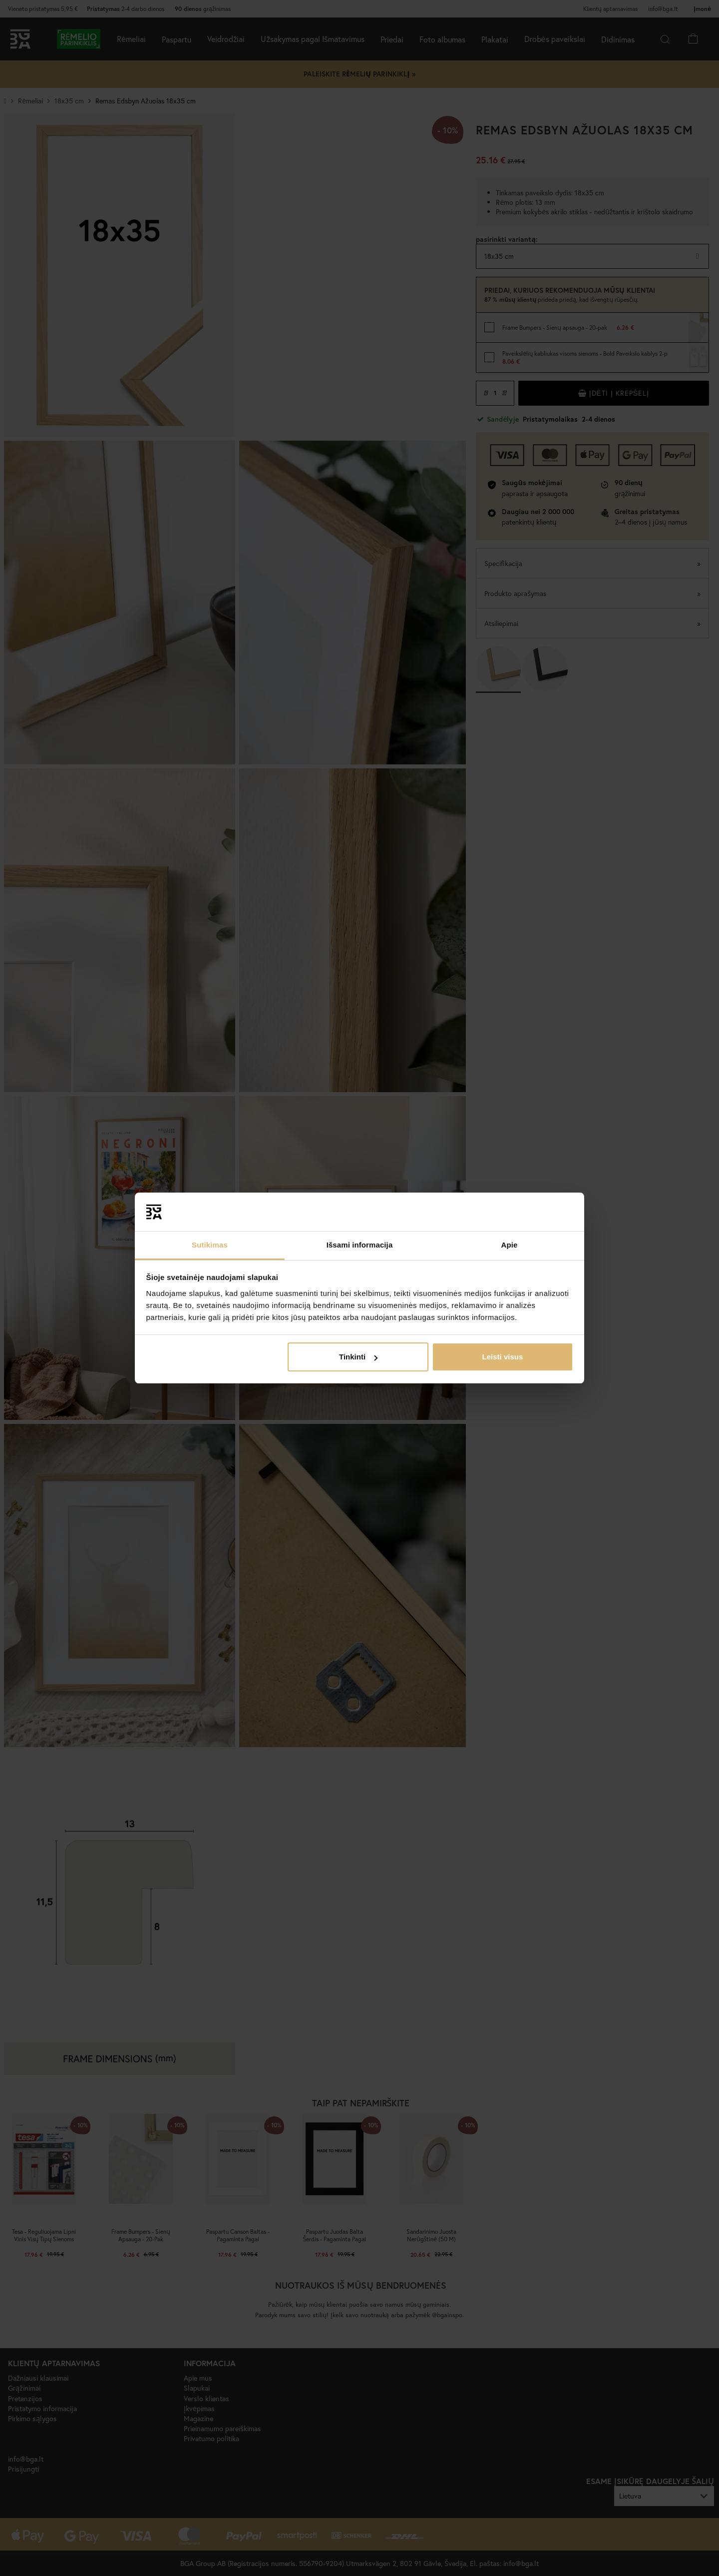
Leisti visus (502, 1356)
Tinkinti (358, 1356)
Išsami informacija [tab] (360, 1245)
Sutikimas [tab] (210, 1245)
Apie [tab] (509, 1245)
